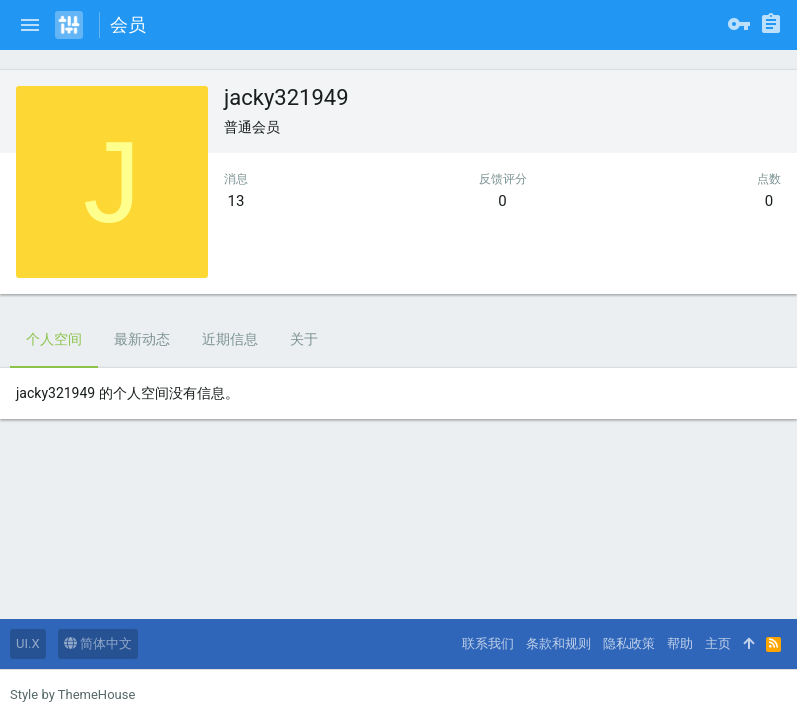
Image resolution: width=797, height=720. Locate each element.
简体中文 (98, 643)
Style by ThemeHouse (72, 694)
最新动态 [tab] (142, 339)
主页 (718, 643)
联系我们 (488, 643)
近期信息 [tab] (230, 339)
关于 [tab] (304, 339)
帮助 (680, 643)
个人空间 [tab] (54, 339)
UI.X (28, 643)
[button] (30, 25)
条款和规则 (558, 643)
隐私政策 (629, 643)
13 (236, 201)
